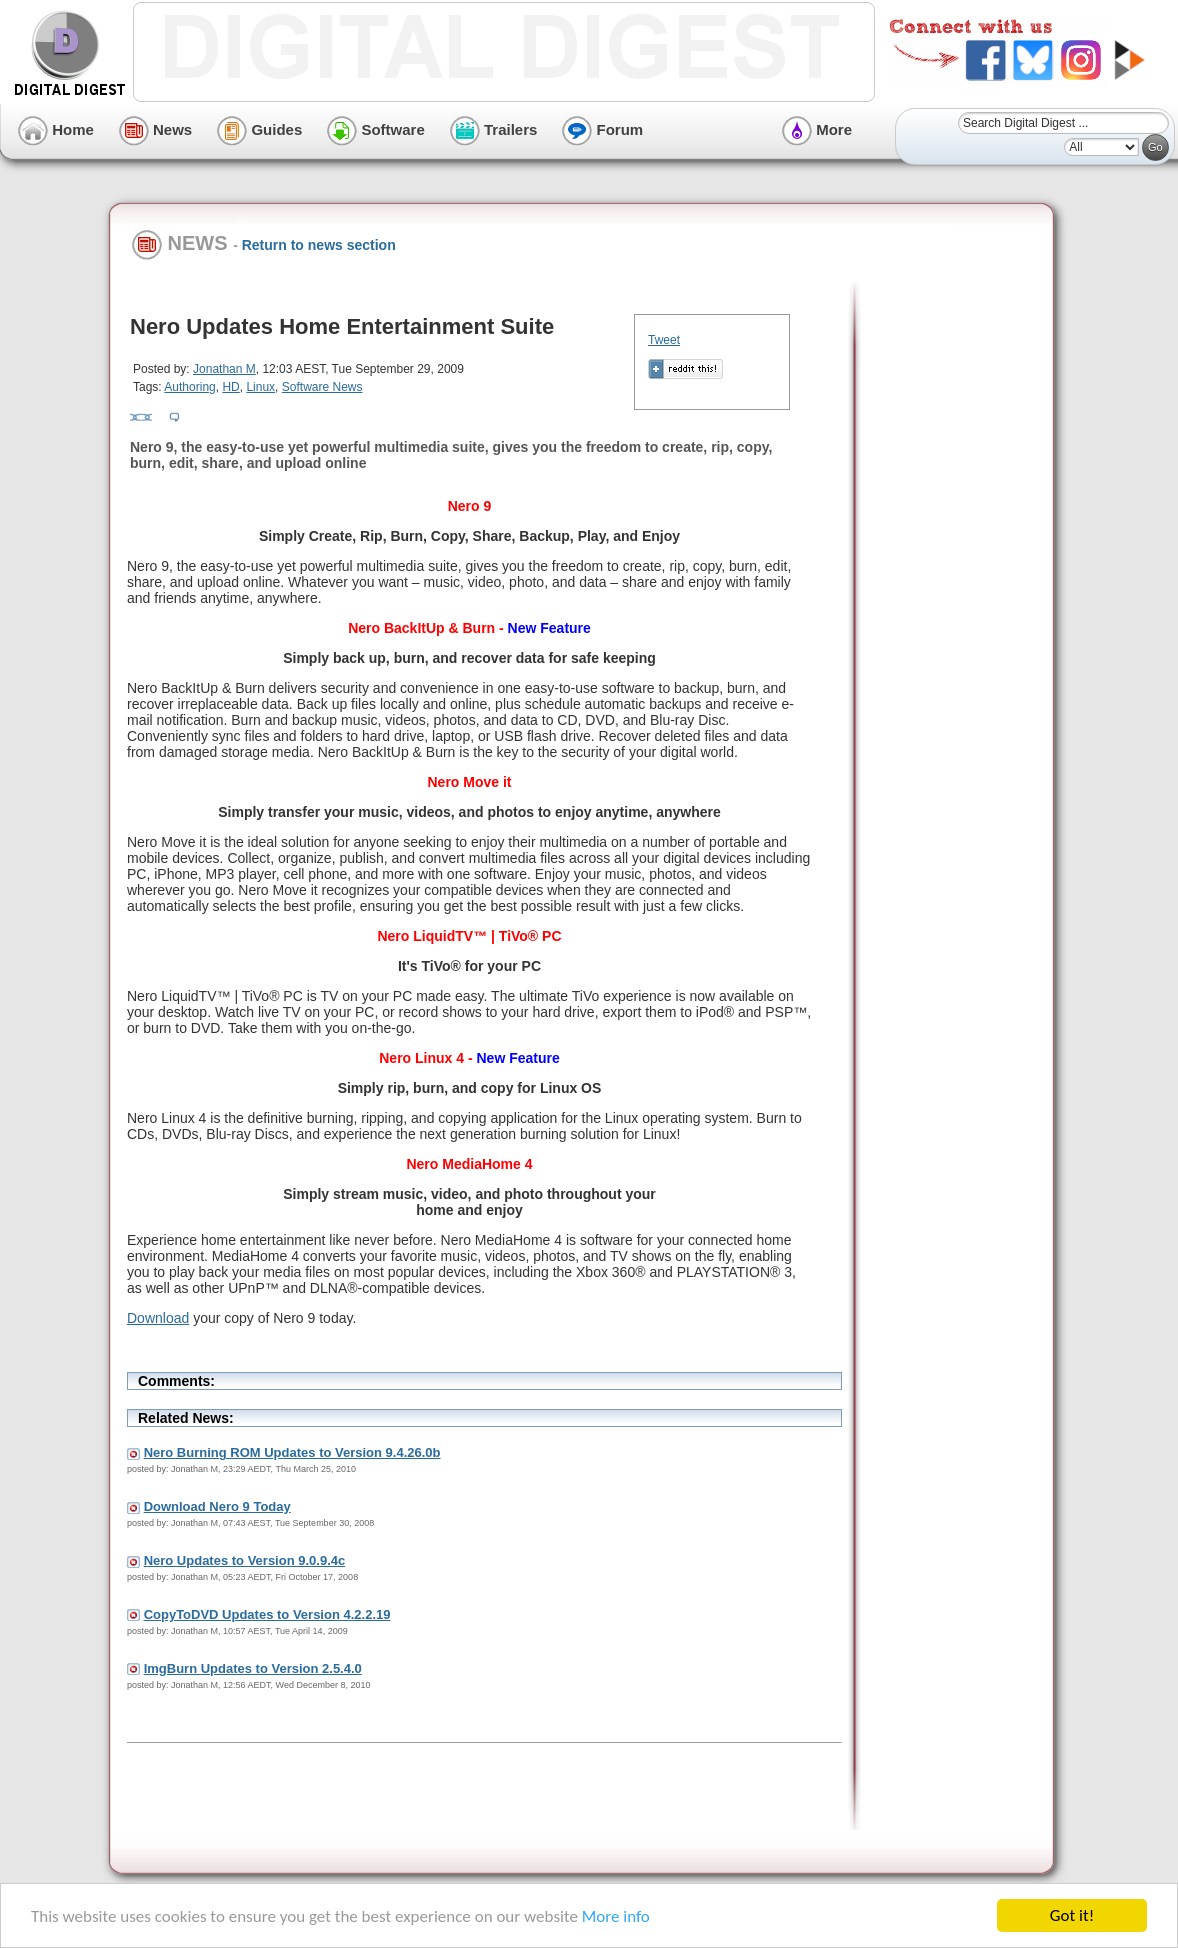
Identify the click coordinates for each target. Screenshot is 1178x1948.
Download (158, 1318)
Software (376, 129)
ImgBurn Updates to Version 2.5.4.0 (253, 1668)
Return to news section (319, 245)
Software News (322, 387)
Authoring (189, 387)
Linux (260, 387)
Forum (602, 129)
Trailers (494, 129)
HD (230, 387)
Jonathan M (224, 369)
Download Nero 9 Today (217, 1506)
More (817, 129)
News (155, 129)
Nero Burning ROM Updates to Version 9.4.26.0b (292, 1452)
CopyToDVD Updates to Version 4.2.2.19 (267, 1614)
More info (616, 1916)
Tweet (664, 340)
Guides (259, 129)
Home (56, 129)
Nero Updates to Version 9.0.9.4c (245, 1560)
